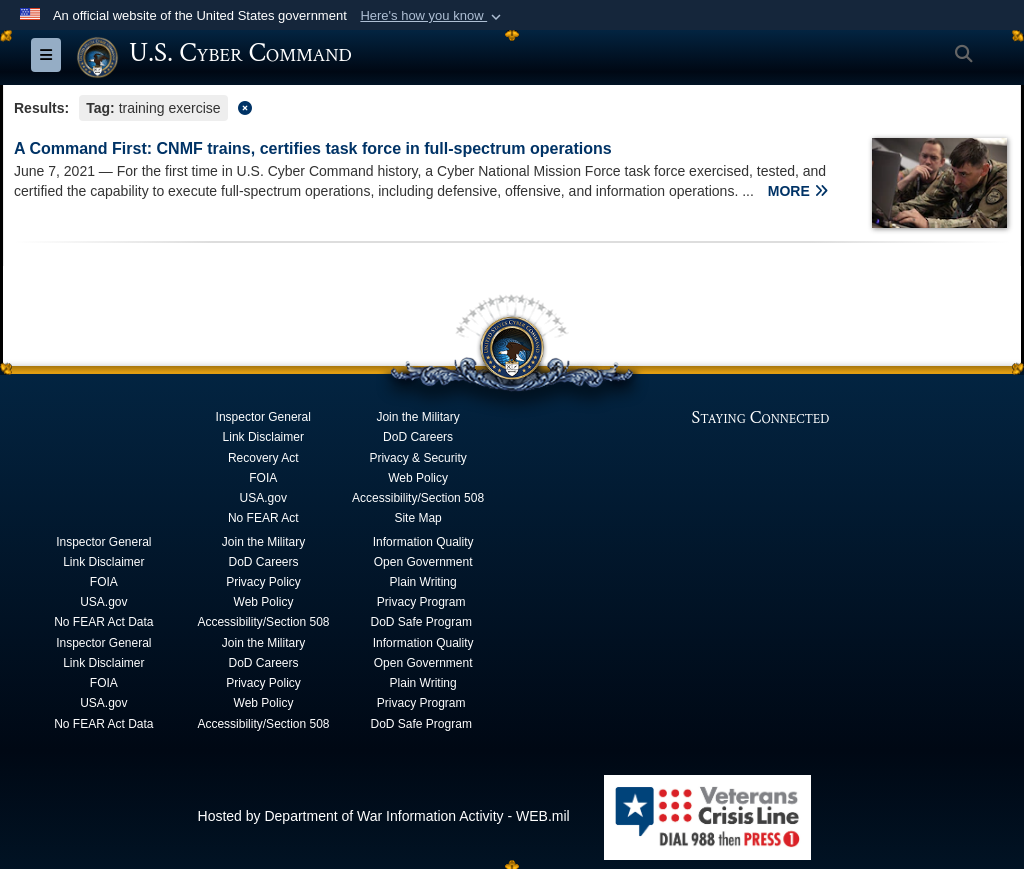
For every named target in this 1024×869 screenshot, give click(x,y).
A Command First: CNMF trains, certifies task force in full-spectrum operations (313, 148)
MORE (798, 191)
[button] (432, 16)
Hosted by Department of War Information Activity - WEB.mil (384, 816)
